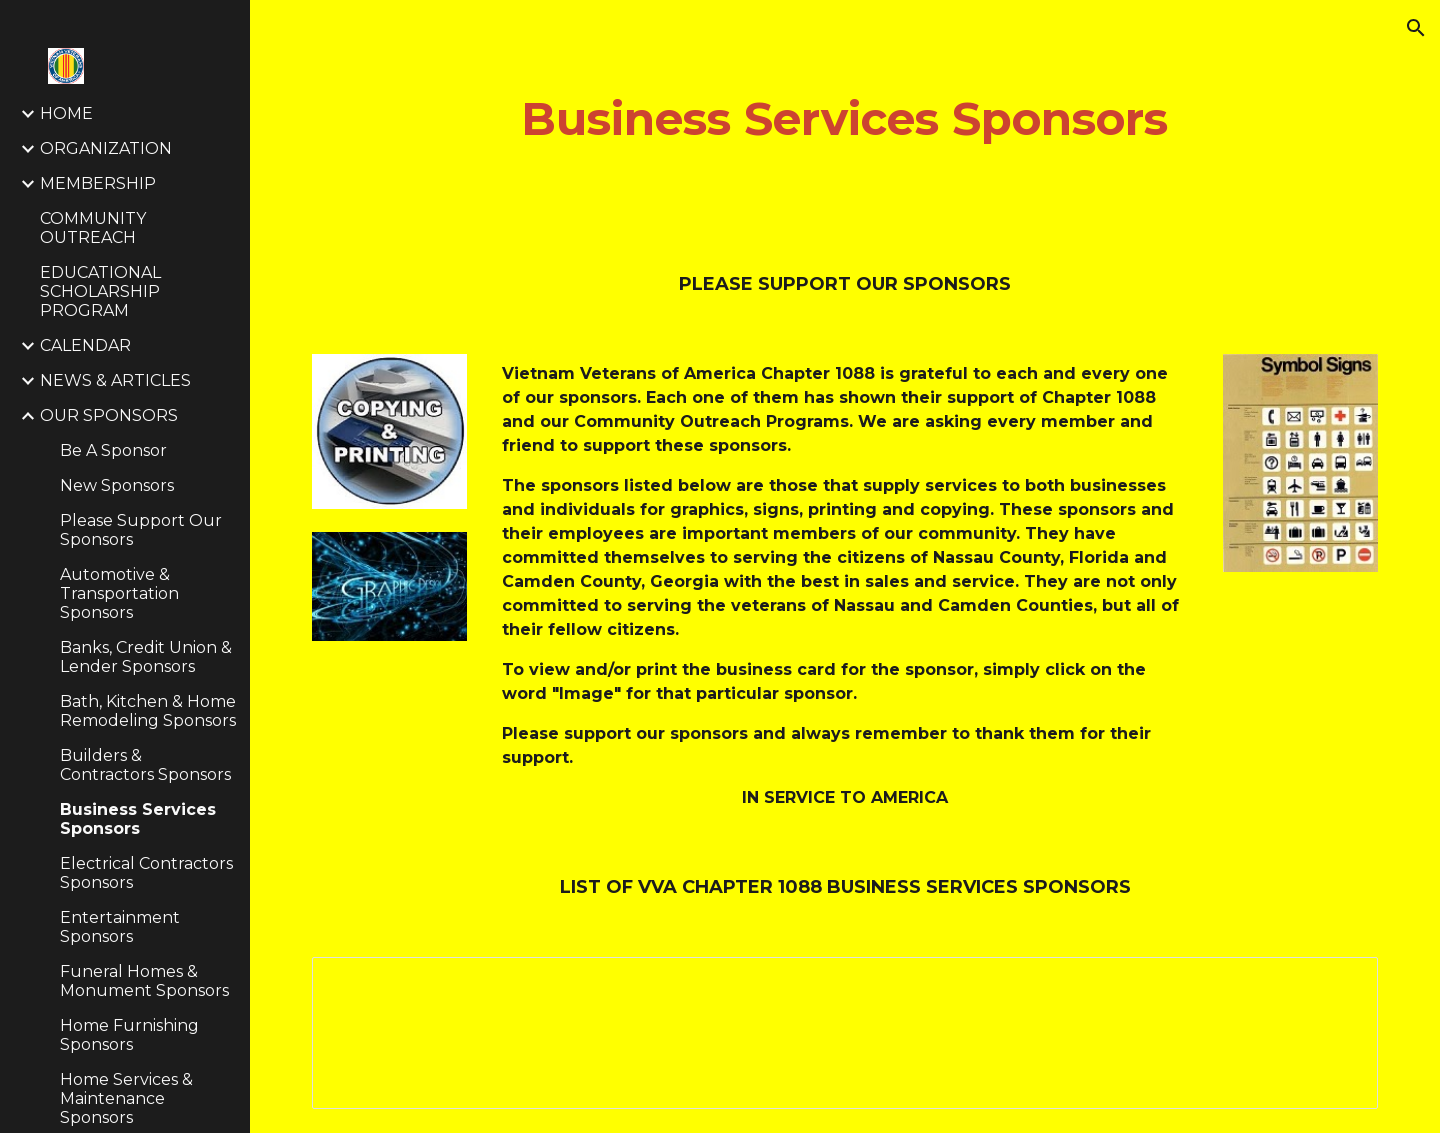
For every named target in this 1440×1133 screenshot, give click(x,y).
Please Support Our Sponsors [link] (141, 530)
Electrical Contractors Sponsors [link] (146, 873)
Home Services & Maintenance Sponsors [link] (126, 1098)
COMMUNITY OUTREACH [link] (93, 228)
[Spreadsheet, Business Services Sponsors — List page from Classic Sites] (845, 1033)
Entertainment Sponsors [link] (120, 927)
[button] (1416, 28)
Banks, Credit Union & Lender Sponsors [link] (146, 657)
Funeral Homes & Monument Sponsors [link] (144, 981)
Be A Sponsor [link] (113, 450)
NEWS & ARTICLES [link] (115, 380)
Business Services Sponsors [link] (138, 819)
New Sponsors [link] (117, 485)
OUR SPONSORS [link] (109, 415)
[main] (845, 119)
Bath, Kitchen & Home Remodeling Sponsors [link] (148, 711)
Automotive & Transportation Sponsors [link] (119, 593)
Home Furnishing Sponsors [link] (129, 1035)
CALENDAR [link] (85, 345)
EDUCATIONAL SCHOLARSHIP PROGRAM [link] (100, 291)
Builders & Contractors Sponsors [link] (145, 765)
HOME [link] (66, 113)
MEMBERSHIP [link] (98, 183)
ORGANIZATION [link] (106, 148)
